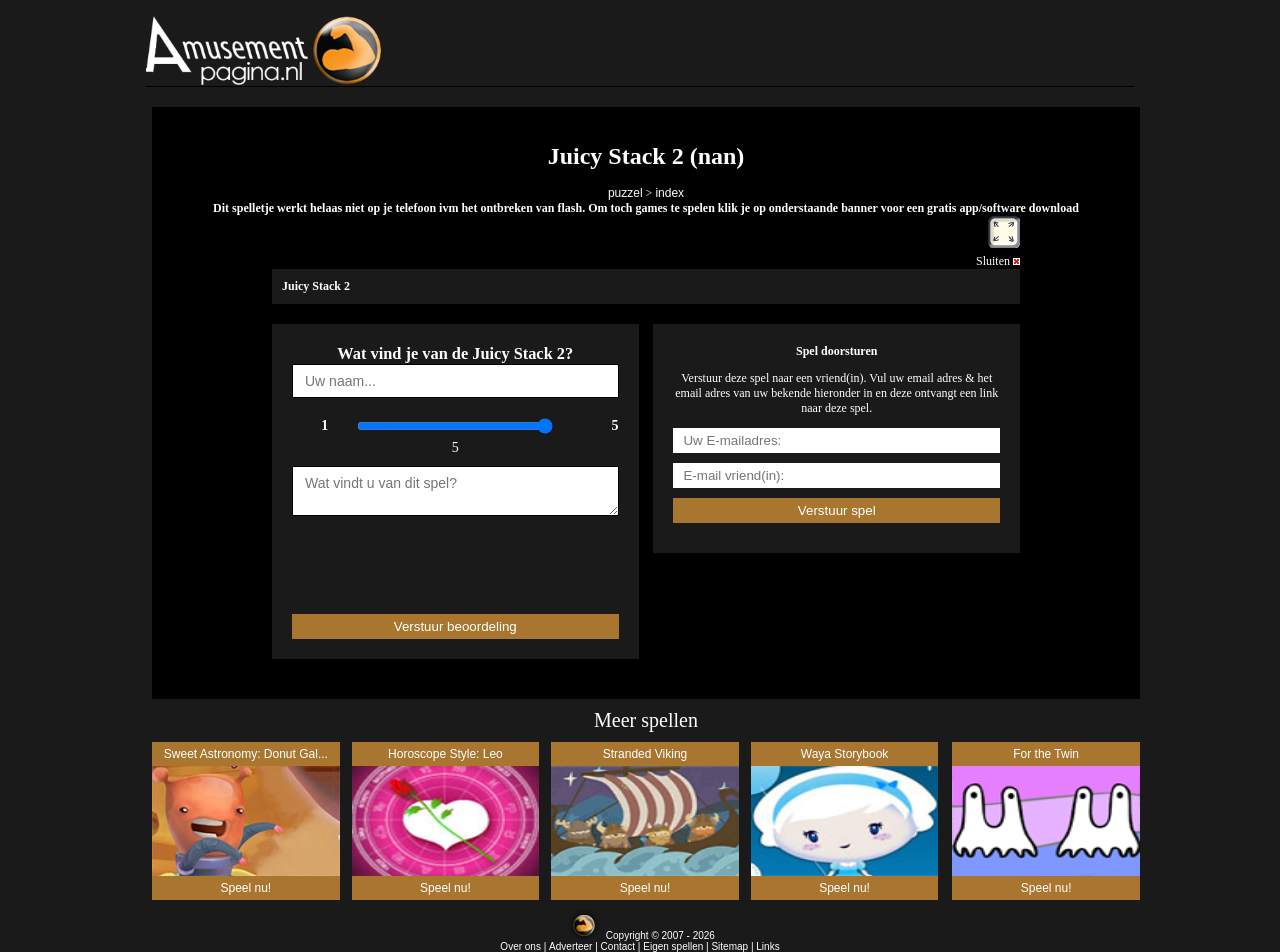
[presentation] (409, 556)
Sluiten (998, 261)
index (669, 193)
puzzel (625, 193)
